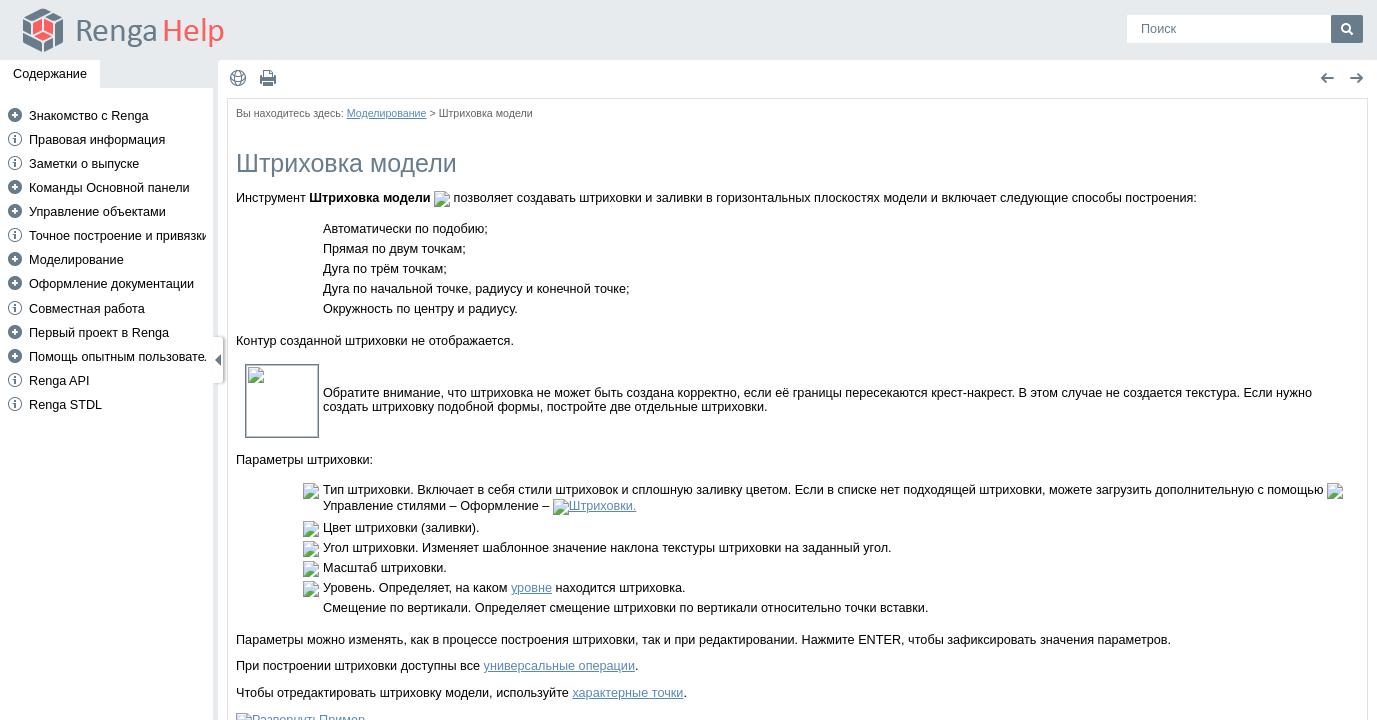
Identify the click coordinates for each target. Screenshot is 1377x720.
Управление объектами (97, 212)
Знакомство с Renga (89, 116)
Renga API (59, 381)
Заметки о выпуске (84, 164)
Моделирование (76, 260)
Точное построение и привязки (119, 236)
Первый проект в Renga (99, 333)
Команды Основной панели (109, 188)
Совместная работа (87, 309)
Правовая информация (97, 140)
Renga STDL (65, 405)
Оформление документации (111, 284)
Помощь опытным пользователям (128, 357)
